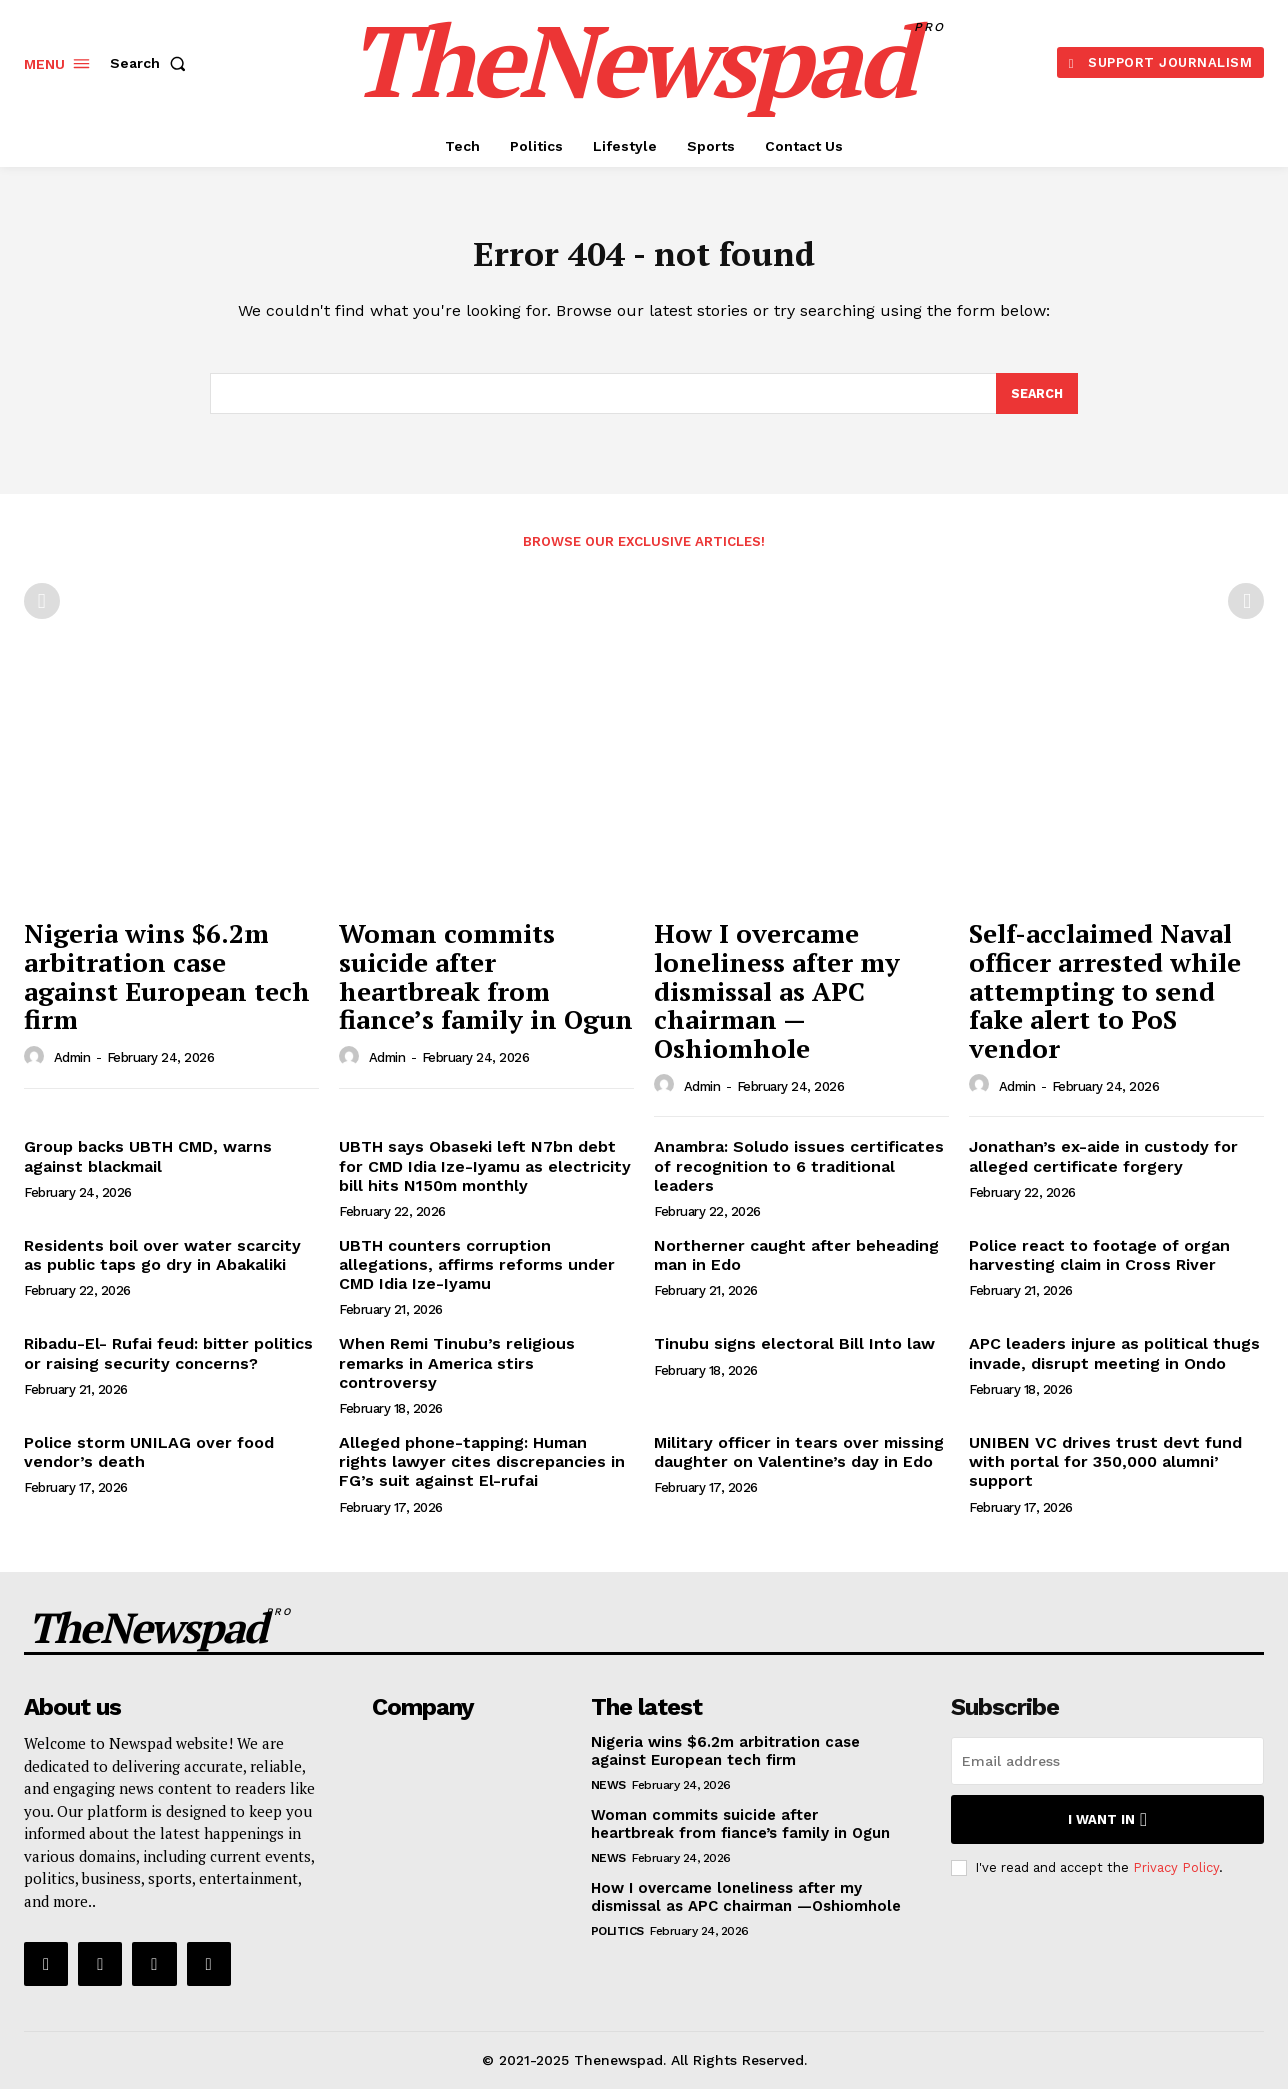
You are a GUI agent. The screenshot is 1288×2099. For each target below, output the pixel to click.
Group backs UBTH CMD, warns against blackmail (148, 1166)
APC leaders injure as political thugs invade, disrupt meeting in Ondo (1114, 1363)
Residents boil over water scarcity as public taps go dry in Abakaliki (162, 1265)
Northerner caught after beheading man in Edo (796, 1265)
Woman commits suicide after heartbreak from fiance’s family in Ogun (486, 986)
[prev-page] (42, 611)
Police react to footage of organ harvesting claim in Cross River (1099, 1265)
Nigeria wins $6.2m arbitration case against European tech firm (167, 986)
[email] (1107, 1771)
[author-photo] (37, 1066)
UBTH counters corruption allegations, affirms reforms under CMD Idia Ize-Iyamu (477, 1274)
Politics (617, 1941)
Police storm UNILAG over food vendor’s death (149, 1462)
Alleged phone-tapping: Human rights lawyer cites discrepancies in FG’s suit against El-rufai (482, 1471)
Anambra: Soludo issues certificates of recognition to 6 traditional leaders (799, 1175)
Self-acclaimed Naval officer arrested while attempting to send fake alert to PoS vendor (1105, 1000)
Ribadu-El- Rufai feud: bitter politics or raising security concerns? (168, 1363)
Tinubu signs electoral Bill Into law (794, 1353)
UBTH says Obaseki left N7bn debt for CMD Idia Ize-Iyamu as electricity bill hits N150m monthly (485, 1175)
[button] (152, 63)
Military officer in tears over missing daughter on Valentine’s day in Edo (799, 1462)
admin (72, 1067)
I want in (1107, 1829)
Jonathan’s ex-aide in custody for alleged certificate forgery (1103, 1166)
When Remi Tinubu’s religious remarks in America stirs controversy (457, 1372)
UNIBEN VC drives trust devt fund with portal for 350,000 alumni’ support (1105, 1471)
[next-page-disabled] (1246, 611)
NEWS (608, 1795)
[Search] (1036, 402)
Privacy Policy (1176, 1876)
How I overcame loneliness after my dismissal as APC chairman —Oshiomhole (777, 1000)
